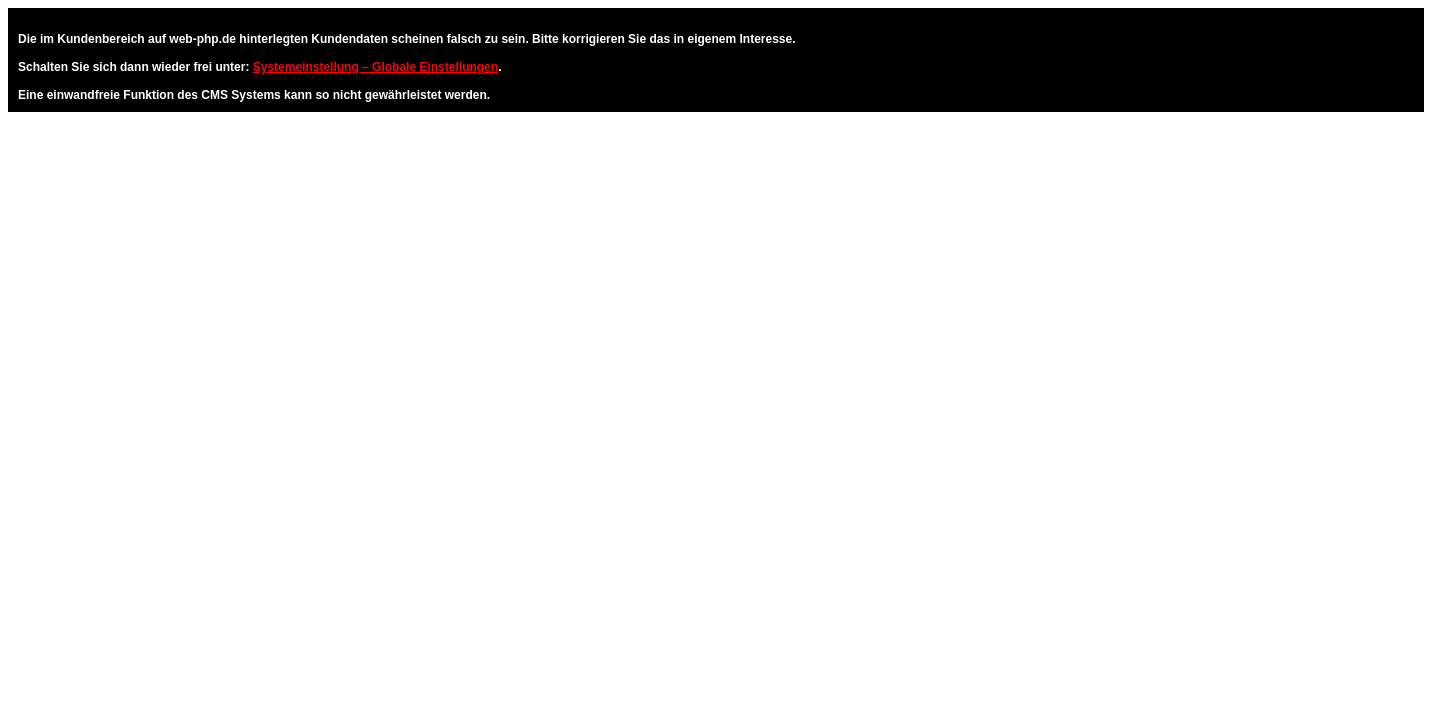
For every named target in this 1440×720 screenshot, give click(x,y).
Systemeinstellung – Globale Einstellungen (375, 67)
